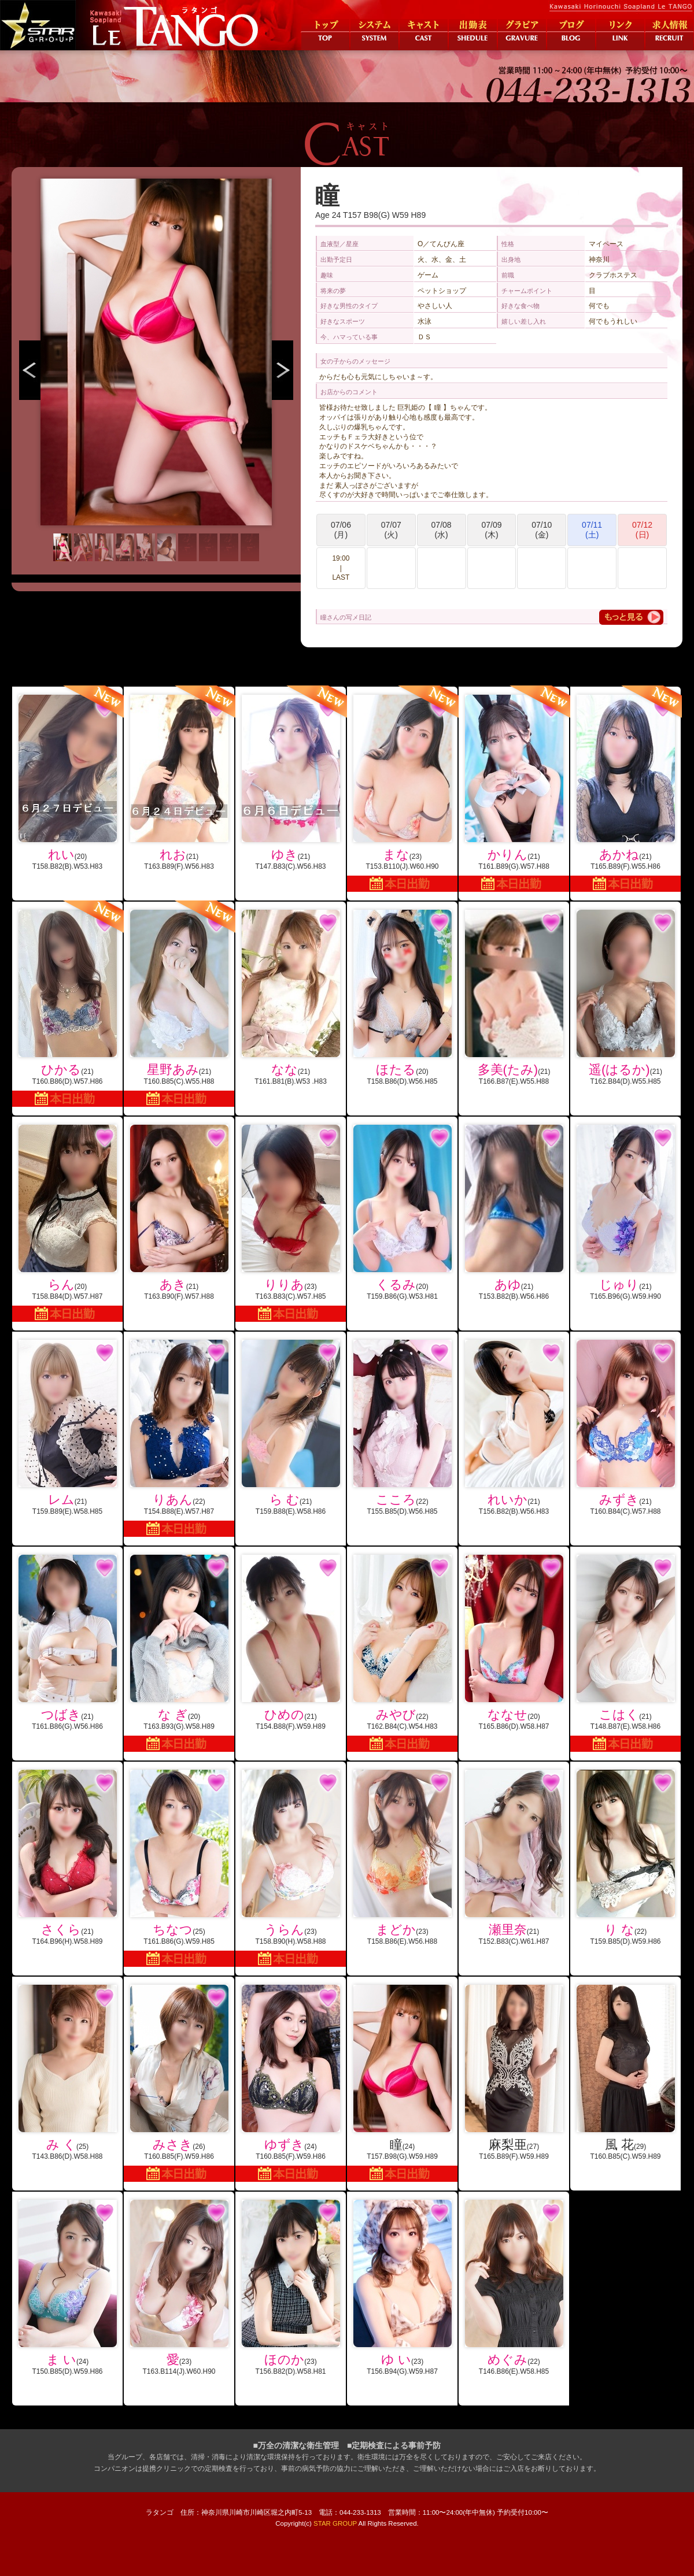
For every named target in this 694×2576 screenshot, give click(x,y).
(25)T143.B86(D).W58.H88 (67, 2072)
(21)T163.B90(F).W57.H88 (179, 1212)
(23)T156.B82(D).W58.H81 (290, 2287)
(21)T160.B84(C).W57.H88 (625, 1427)
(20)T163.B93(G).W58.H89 (179, 1653)
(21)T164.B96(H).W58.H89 (67, 1857)
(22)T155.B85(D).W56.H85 (402, 1427)
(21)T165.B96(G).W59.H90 (625, 1212)
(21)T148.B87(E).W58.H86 (625, 1653)
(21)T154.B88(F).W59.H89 (290, 1642)
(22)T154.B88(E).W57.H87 (179, 1438)
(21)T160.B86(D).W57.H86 (67, 1004)
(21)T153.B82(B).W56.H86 (514, 1212)
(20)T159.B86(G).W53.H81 (402, 1212)
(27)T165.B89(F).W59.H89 (514, 2072)
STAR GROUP (335, 2523)
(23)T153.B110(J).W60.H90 (402, 789)
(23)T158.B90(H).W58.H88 (290, 1868)
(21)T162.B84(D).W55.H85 (625, 997)
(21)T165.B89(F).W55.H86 (625, 789)
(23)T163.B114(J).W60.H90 (179, 2287)
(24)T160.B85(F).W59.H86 (290, 2083)
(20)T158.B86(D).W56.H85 (402, 997)
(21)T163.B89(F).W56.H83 (179, 778)
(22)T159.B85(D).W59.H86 (625, 1857)
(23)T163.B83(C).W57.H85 (290, 1223)
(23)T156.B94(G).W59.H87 (402, 2287)
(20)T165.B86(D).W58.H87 (514, 1642)
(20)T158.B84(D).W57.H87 (67, 1223)
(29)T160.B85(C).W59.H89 (625, 2072)
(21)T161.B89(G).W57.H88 (514, 789)
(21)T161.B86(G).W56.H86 (67, 1642)
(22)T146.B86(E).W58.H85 (514, 2287)
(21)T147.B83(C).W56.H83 (290, 778)
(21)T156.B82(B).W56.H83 (514, 1427)
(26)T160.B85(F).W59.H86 (179, 2083)
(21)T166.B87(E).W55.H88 (514, 997)
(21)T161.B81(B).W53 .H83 (290, 997)
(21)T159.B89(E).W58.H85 (67, 1427)
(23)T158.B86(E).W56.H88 (402, 1857)
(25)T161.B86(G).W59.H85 (179, 1868)
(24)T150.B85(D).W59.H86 (67, 2287)
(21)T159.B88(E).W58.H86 (290, 1427)
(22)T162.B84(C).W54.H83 (402, 1653)
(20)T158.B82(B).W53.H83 (67, 778)
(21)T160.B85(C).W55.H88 (179, 1004)
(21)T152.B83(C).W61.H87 (514, 1857)
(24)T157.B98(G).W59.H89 (402, 2083)
